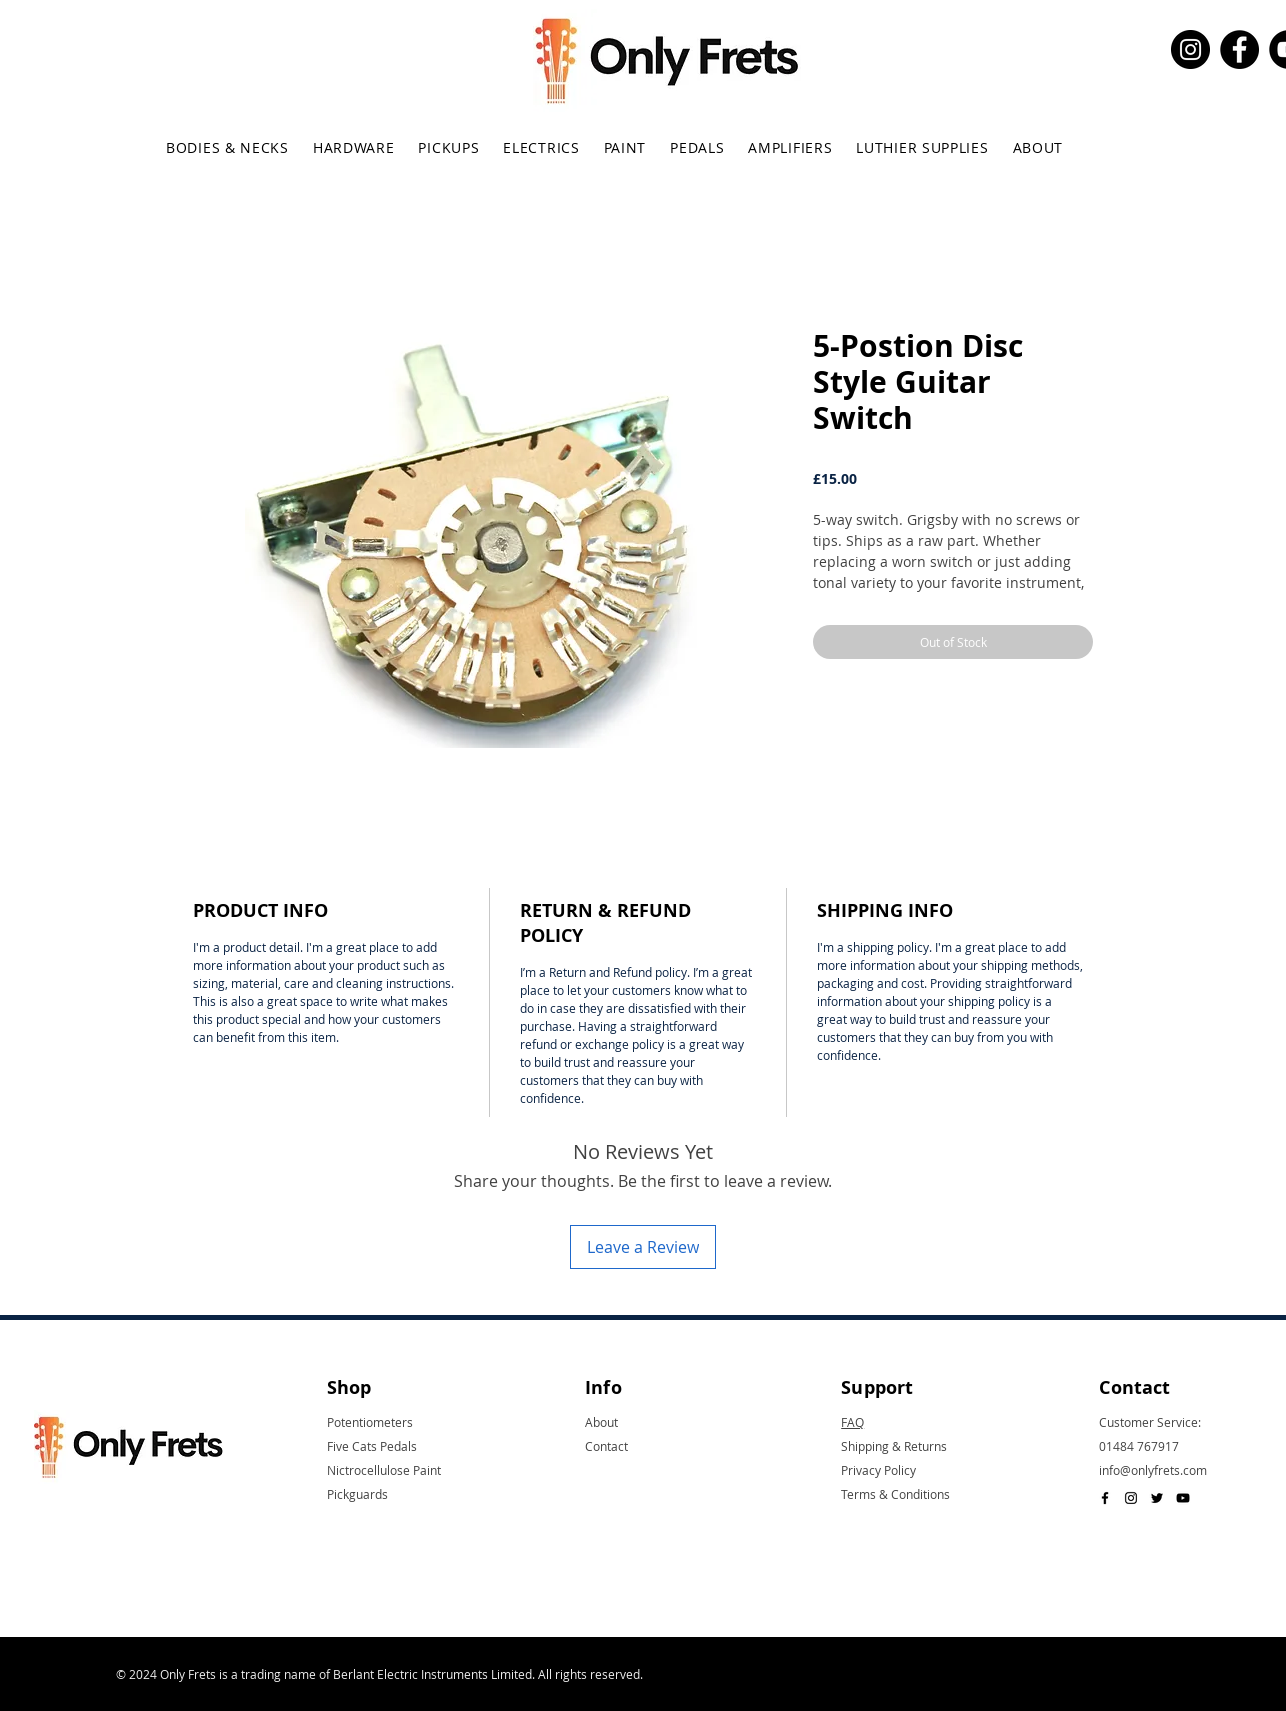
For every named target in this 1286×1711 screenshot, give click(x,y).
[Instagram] (1190, 49)
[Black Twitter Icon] (1157, 1498)
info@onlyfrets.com (1153, 1470)
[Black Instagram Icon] (1131, 1498)
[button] (227, 147)
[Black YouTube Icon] (1183, 1498)
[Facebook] (1239, 49)
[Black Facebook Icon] (1105, 1498)
